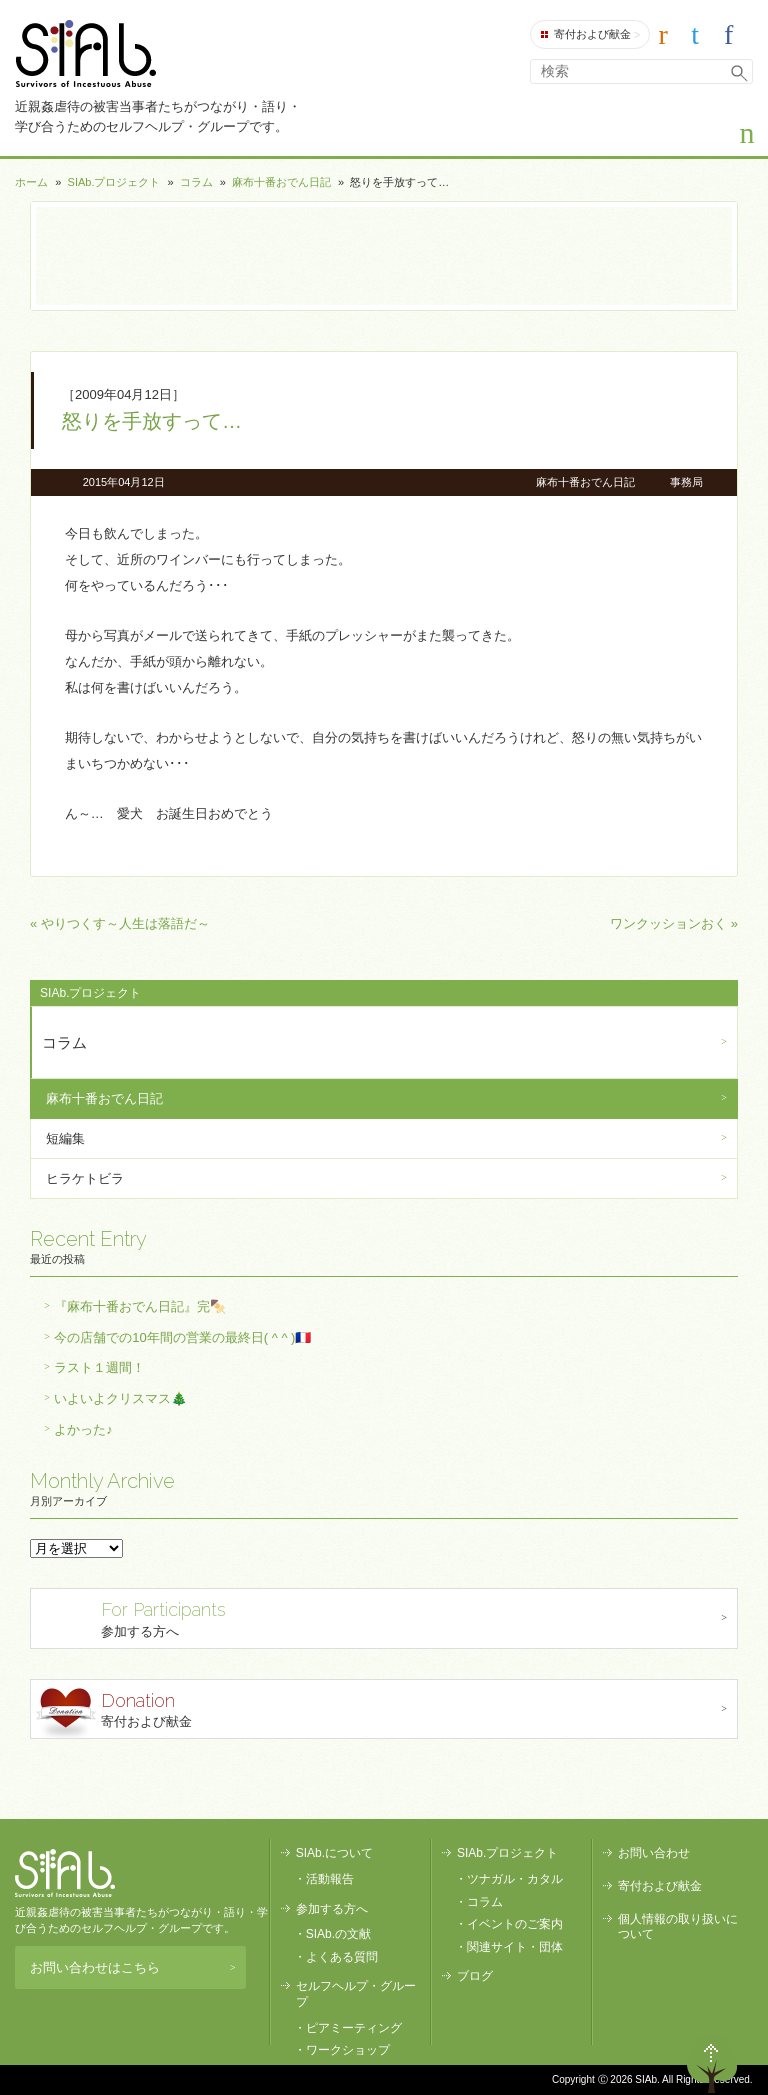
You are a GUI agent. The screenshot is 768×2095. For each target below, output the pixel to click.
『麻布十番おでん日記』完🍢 (140, 1306)
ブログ (475, 1976)
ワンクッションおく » (674, 923)
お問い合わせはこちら (132, 1967)
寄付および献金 (591, 35)
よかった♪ (83, 1429)
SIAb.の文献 (338, 1934)
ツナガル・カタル (515, 1879)
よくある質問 (342, 1957)
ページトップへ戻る (712, 2063)
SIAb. (85, 53)
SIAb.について (334, 1853)
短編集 (65, 1138)
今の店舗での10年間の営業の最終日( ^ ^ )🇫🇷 (182, 1337)
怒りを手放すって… (152, 421)
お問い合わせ (654, 1853)
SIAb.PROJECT (65, 1873)
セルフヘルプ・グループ (356, 1994)
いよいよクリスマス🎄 (120, 1398)
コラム (196, 182)
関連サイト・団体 (515, 1947)
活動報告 (330, 1879)
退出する (655, 2063)
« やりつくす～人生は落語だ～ (120, 923)
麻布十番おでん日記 (281, 182)
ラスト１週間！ (99, 1367)
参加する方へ (386, 1617)
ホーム (31, 182)
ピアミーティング (354, 2028)
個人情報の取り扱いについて (678, 1927)
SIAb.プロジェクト (114, 182)
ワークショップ (348, 2050)
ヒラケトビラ (85, 1178)
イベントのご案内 (515, 1924)
